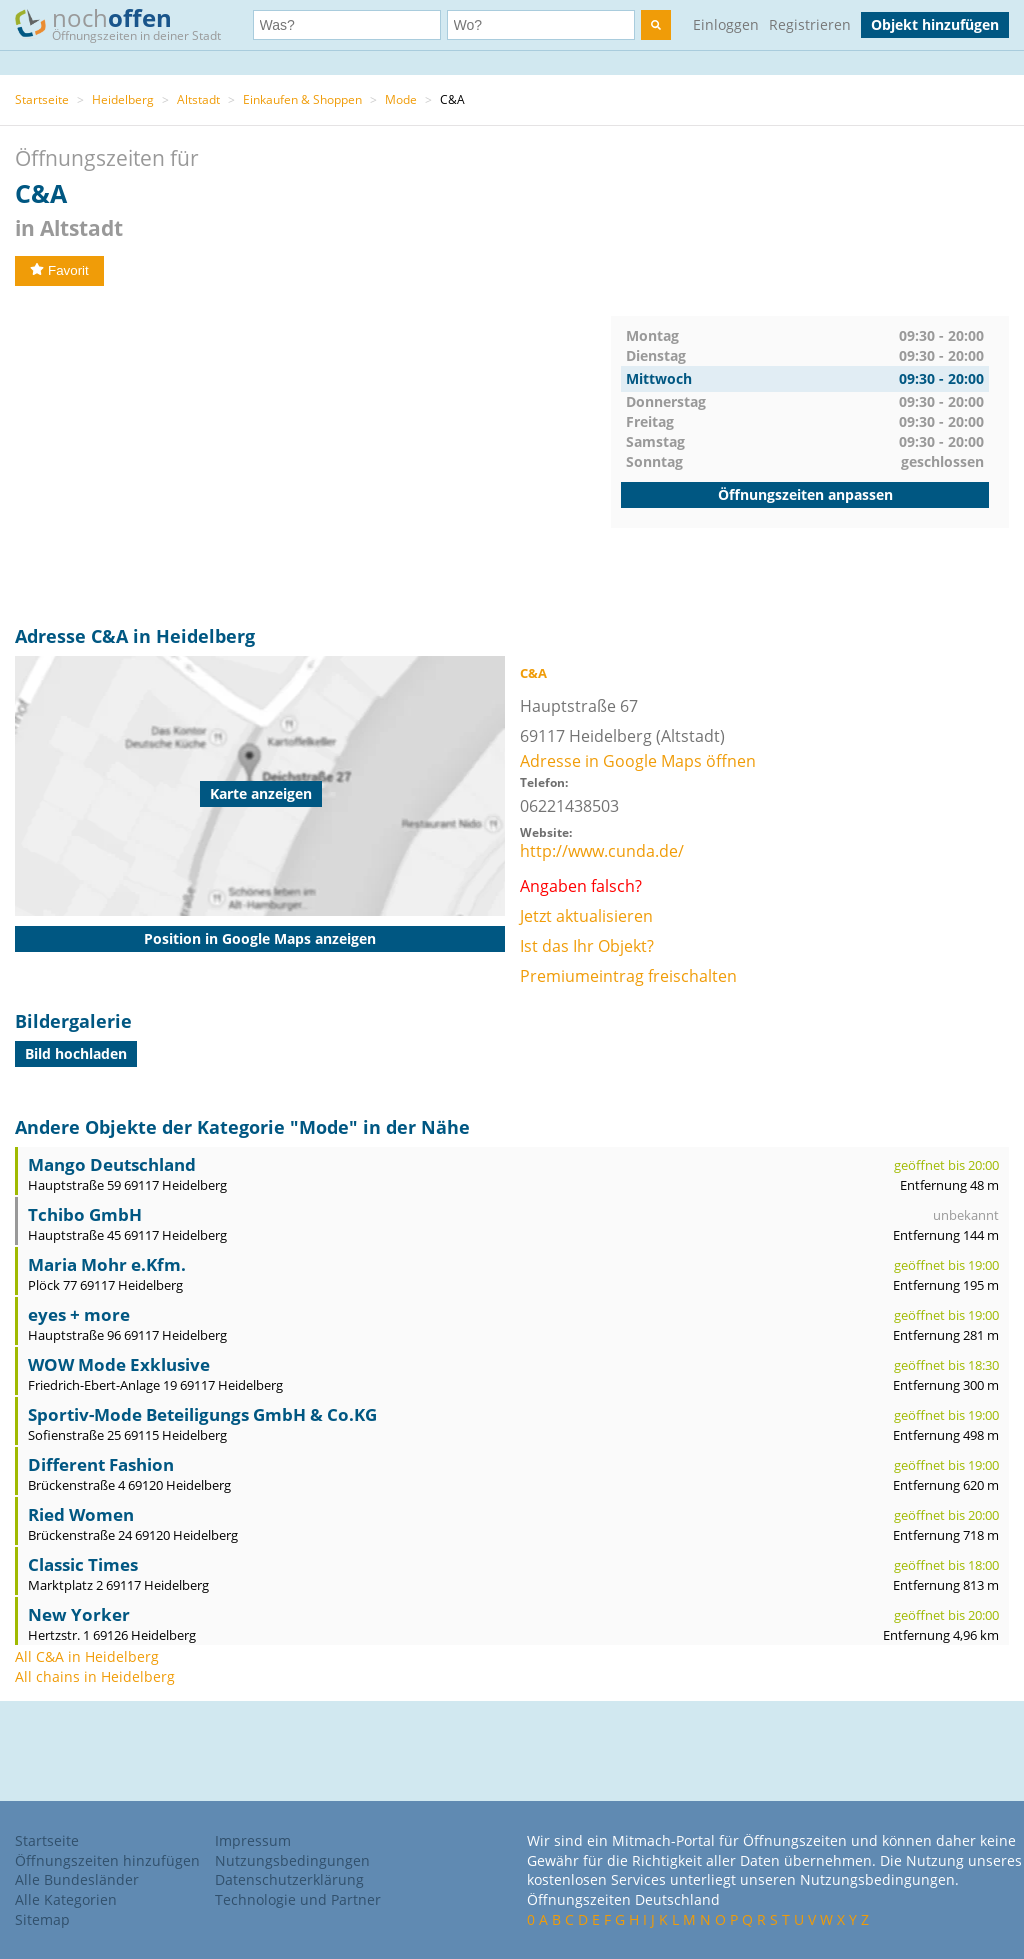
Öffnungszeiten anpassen (805, 494)
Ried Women (81, 1514)
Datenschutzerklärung (289, 1879)
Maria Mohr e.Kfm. (107, 1264)
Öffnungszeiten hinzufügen (107, 1860)
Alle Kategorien (66, 1899)
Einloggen (726, 24)
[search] (656, 25)
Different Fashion (101, 1464)
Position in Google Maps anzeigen (260, 938)
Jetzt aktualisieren (586, 916)
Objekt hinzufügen (935, 24)
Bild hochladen (76, 1053)
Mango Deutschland (112, 1164)
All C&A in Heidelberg (87, 1656)
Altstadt (198, 99)
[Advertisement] (313, 456)
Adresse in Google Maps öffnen (638, 761)
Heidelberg (123, 99)
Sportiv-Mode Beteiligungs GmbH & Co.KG (202, 1414)
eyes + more (79, 1314)
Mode (401, 99)
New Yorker (79, 1614)
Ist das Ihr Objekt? (587, 946)
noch (127, 23)
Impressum (253, 1840)
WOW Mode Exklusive (119, 1364)
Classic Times (83, 1564)
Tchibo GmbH (85, 1214)
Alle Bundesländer (77, 1879)
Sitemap (42, 1919)
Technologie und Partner (298, 1899)
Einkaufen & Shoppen (302, 99)
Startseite (42, 99)
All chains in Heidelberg (95, 1676)
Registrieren (810, 24)
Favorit (59, 270)
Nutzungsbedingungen (292, 1860)
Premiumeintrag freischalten (628, 976)
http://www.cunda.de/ (602, 851)
